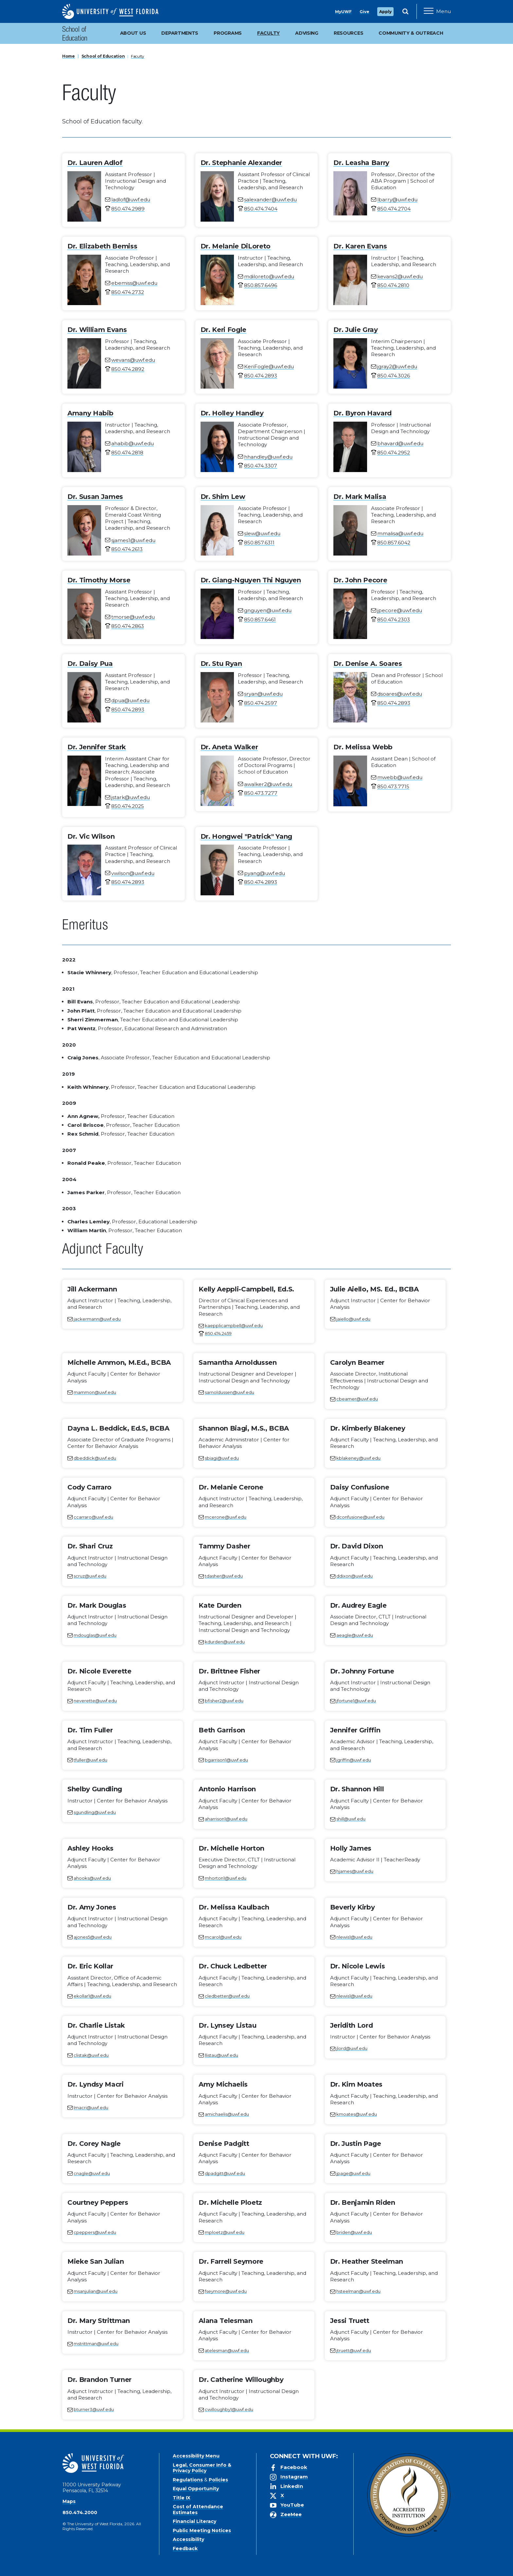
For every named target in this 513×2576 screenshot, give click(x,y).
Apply (385, 11)
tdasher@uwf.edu (224, 1576)
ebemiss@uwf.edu (134, 283)
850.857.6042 (393, 542)
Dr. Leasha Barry (361, 163)
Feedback (185, 2548)
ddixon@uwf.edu (354, 1576)
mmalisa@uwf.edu (400, 533)
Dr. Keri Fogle (223, 330)
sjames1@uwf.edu (133, 540)
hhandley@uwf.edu (268, 457)
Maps (69, 2501)
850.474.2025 (127, 806)
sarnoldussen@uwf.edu (229, 1392)
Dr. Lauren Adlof (95, 163)
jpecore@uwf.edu (399, 610)
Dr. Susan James (95, 497)
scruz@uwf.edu (90, 1576)
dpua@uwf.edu (130, 700)
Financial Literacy (194, 2521)
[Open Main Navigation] (437, 11)
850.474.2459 (218, 1333)
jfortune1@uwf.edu (356, 1700)
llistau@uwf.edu (221, 2055)
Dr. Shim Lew (223, 497)
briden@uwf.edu (354, 2232)
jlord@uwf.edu (351, 2048)
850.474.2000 (79, 2512)
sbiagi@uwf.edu (222, 1458)
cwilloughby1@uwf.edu (229, 2409)
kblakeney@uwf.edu (358, 1458)
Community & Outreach (411, 33)
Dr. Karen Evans (360, 246)
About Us (133, 33)
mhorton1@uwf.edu (225, 1878)
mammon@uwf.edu (95, 1392)
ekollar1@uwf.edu (92, 1996)
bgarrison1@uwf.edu (226, 1760)
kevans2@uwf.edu (400, 276)
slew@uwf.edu (262, 533)
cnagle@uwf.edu (92, 2173)
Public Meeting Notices (202, 2530)
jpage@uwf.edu (353, 2173)
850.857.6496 (260, 285)
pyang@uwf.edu (264, 873)
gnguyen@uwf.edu (268, 610)
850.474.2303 (393, 619)
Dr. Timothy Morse (98, 580)
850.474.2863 (127, 626)
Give (364, 11)
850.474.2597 (260, 703)
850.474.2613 (127, 549)
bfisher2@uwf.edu (224, 1700)
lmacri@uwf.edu (91, 2107)
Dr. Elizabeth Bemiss (102, 246)
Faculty (137, 56)
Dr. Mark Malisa (359, 497)
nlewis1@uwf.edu (354, 1937)
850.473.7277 (260, 793)
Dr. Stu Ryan (221, 663)
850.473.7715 (393, 786)
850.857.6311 (259, 542)
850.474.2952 (393, 452)
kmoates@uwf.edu (356, 2114)
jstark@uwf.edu (130, 797)
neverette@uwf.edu (95, 1700)
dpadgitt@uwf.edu (225, 2173)
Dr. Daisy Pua (90, 663)
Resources (348, 33)
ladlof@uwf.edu (130, 199)
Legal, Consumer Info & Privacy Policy (202, 2468)
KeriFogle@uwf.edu (269, 366)
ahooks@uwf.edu (92, 1878)
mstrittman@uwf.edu (96, 2343)
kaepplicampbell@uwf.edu (234, 1325)
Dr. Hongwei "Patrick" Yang (246, 836)
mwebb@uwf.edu (399, 777)
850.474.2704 (394, 209)
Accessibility (188, 2539)
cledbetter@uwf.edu (227, 1996)
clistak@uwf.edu (91, 2055)
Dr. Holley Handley (232, 413)
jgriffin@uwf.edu (353, 1760)
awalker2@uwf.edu (268, 784)
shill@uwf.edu (350, 1818)
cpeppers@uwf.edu (95, 2232)
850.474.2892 (127, 369)
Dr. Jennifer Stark (96, 747)
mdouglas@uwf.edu (95, 1635)
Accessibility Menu (196, 2456)
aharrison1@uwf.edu (226, 1818)
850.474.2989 (128, 209)
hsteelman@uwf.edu (358, 2291)
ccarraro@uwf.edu (93, 1517)
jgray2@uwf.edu (397, 366)
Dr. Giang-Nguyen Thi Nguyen (251, 580)
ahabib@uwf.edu (132, 443)
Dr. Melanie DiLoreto (236, 246)
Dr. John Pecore (360, 580)
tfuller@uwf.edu (90, 1760)
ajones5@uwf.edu (93, 1937)
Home (68, 56)
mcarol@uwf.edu (223, 1937)
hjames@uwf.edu (354, 1871)
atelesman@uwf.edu (227, 2350)
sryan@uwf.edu (263, 694)
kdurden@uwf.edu (225, 1641)
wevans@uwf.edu (133, 360)
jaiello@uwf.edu (353, 1319)
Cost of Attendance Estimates (198, 2509)
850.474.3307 (260, 466)
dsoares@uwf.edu (399, 694)
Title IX (181, 2498)
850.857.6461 (260, 619)
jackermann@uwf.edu (97, 1319)
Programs (228, 33)
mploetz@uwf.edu (224, 2232)
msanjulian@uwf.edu (95, 2291)
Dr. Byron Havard (362, 413)
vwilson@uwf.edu (132, 873)
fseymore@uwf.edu (226, 2291)
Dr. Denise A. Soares (367, 663)
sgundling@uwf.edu (95, 1812)
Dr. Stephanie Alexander (241, 163)
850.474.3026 (393, 376)
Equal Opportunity (196, 2489)
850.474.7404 (260, 209)
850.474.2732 (127, 292)
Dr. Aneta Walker (229, 747)
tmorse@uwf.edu (133, 617)
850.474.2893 (260, 376)
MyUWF (343, 11)
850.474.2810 (393, 285)
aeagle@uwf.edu (354, 1635)
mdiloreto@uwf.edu (269, 276)
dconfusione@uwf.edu (360, 1517)
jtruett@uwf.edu (353, 2350)
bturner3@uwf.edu (94, 2409)
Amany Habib (90, 413)
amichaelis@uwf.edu (227, 2114)
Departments (179, 33)
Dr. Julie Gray (355, 330)
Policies (218, 2480)
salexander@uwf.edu (270, 199)
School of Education (74, 35)
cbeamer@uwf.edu (357, 1398)
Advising (306, 33)
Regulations (188, 2480)
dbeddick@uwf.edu (95, 1458)
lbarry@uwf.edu (397, 199)
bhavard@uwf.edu (400, 443)
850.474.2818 (127, 452)
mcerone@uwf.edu (225, 1517)
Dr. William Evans (97, 330)
